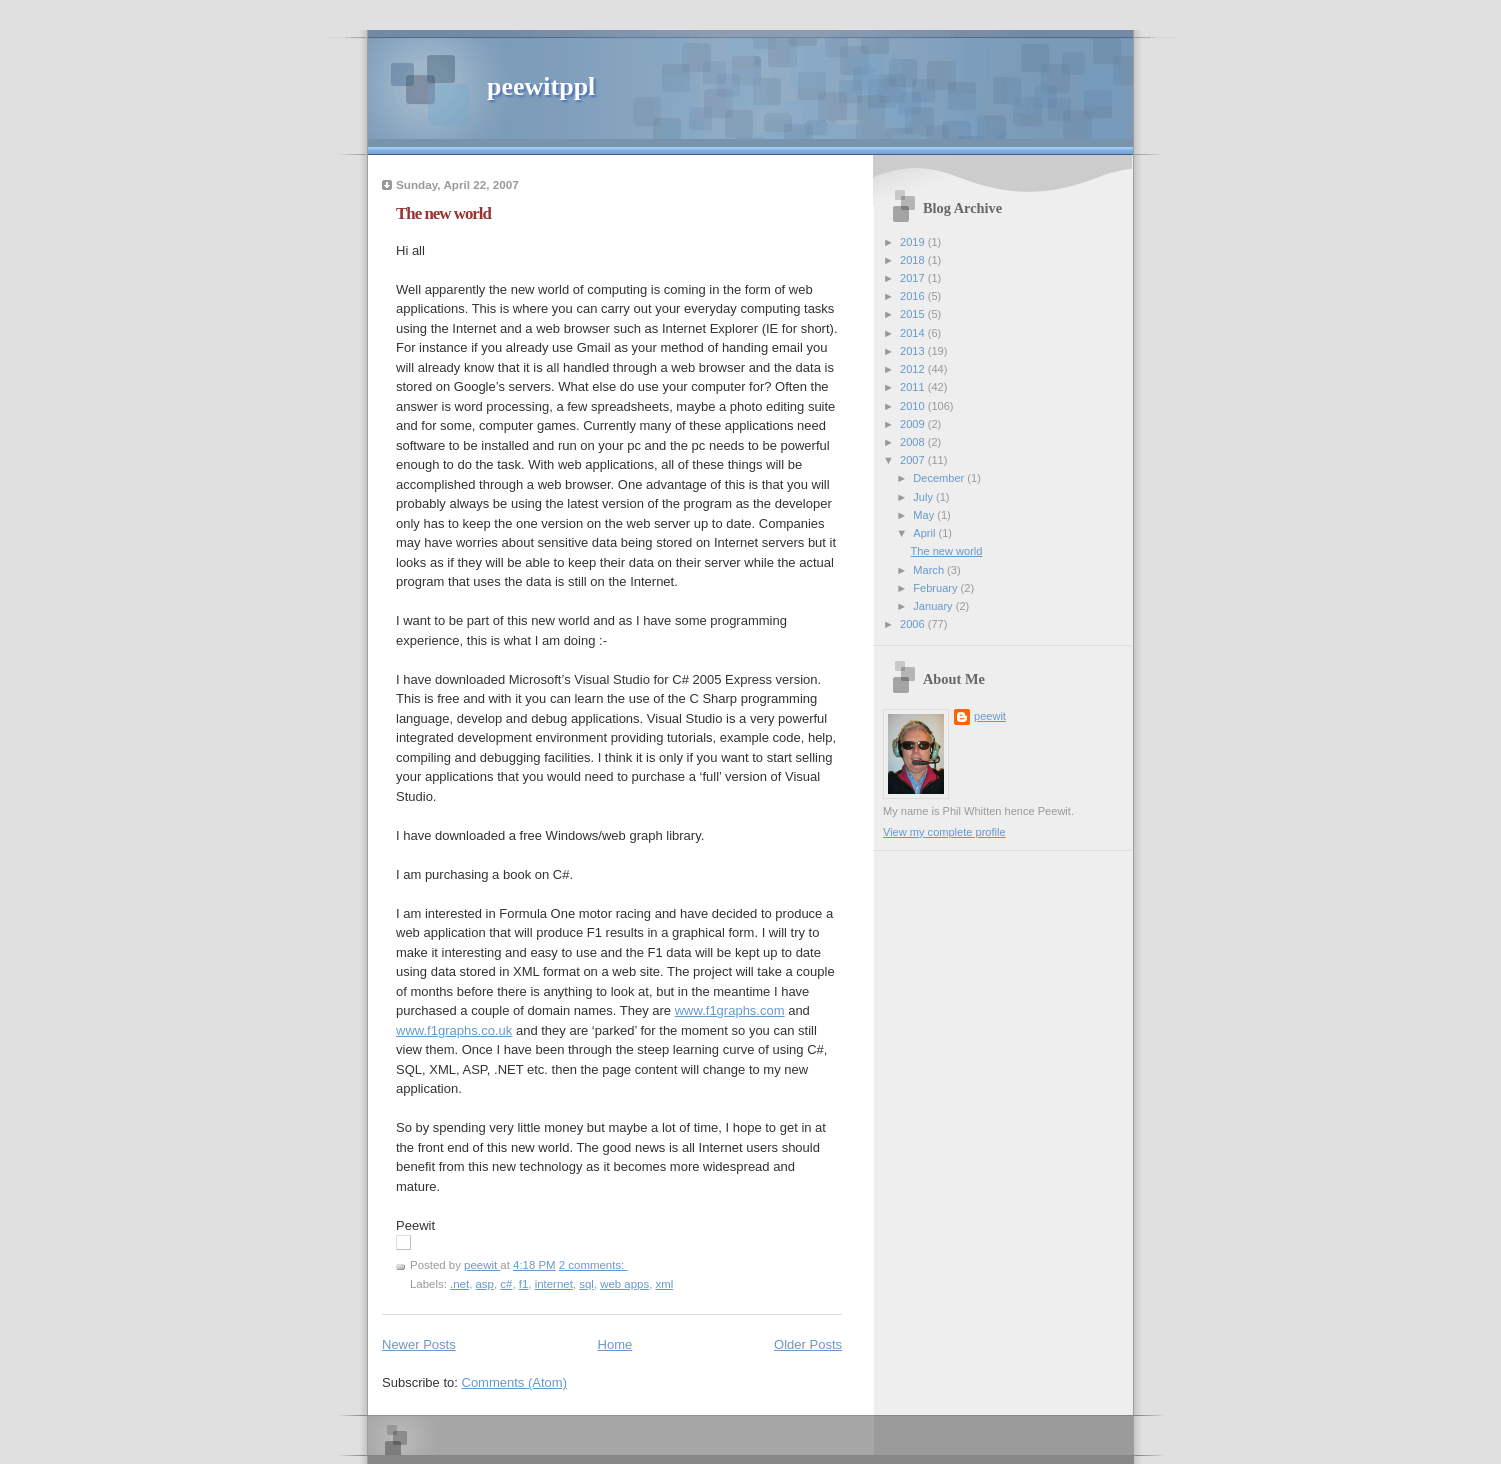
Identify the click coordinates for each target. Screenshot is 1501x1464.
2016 (914, 296)
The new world (443, 213)
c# (506, 1284)
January (934, 606)
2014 (914, 333)
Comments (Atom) (514, 1382)
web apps (624, 1284)
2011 (914, 387)
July (924, 497)
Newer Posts (419, 1344)
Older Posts (808, 1344)
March (930, 570)
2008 (914, 442)
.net (459, 1284)
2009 (914, 424)
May (925, 515)
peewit (990, 716)
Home (615, 1344)
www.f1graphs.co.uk (454, 1030)
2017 (914, 278)
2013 (914, 351)
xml (665, 1284)
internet (554, 1284)
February (936, 588)
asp (485, 1284)
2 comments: (593, 1265)
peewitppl (541, 86)
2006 (914, 624)
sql (586, 1284)
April (925, 533)
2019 (914, 242)
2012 (914, 369)
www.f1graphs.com (730, 1010)
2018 (914, 260)
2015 (914, 314)
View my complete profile (944, 832)
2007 (914, 460)
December (940, 478)
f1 (524, 1284)
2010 (914, 406)
